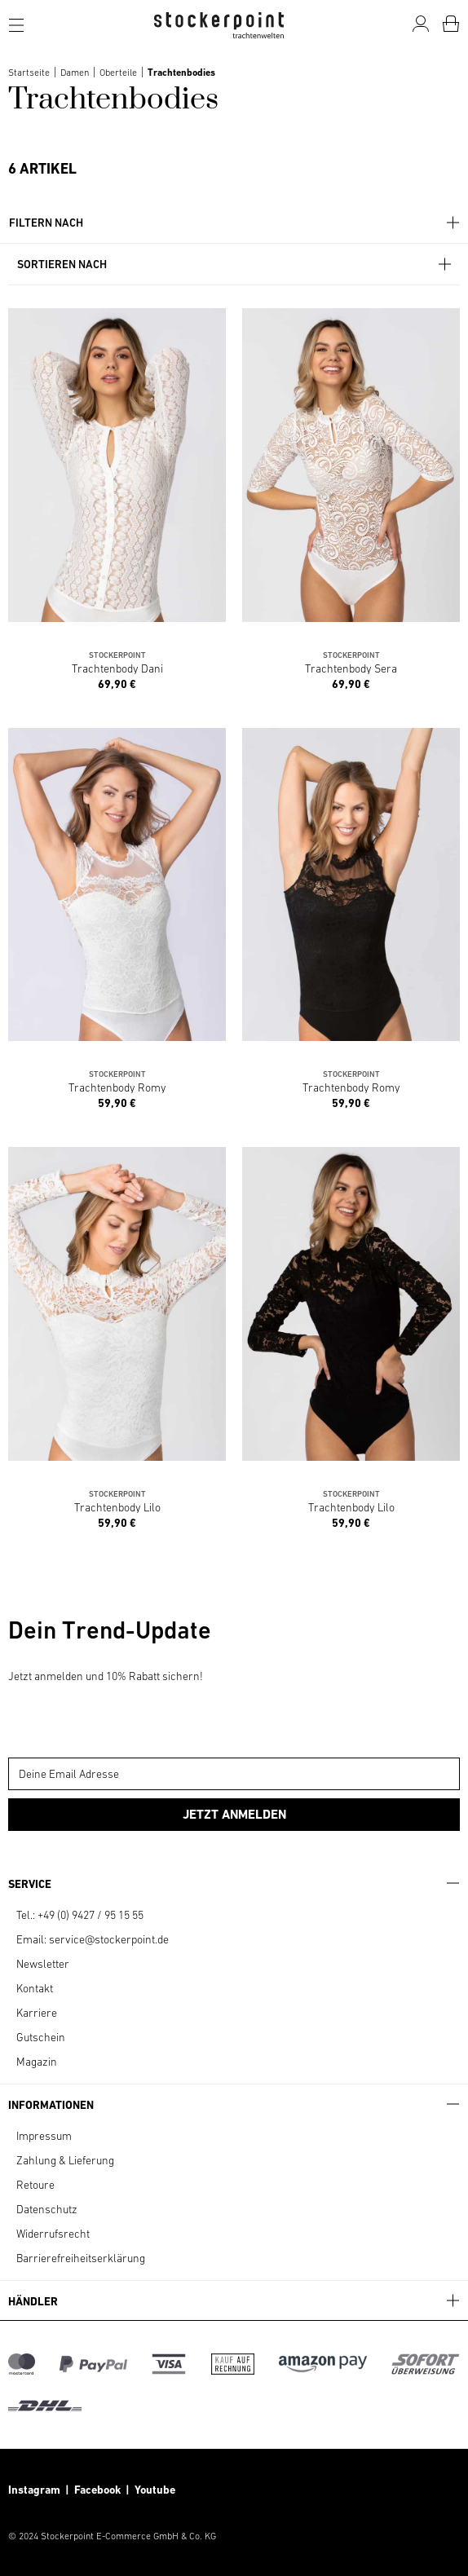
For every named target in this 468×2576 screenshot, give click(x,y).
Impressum (44, 2135)
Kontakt (34, 1988)
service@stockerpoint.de (109, 1939)
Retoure (35, 2184)
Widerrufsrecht (53, 2233)
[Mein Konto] (420, 23)
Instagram (34, 2489)
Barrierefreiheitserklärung (80, 2258)
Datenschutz (46, 2209)
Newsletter (42, 1963)
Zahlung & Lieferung (65, 2160)
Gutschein (40, 2037)
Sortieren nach (235, 264)
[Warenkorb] (451, 23)
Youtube (153, 2489)
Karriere (36, 2012)
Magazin (36, 2061)
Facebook (100, 2489)
